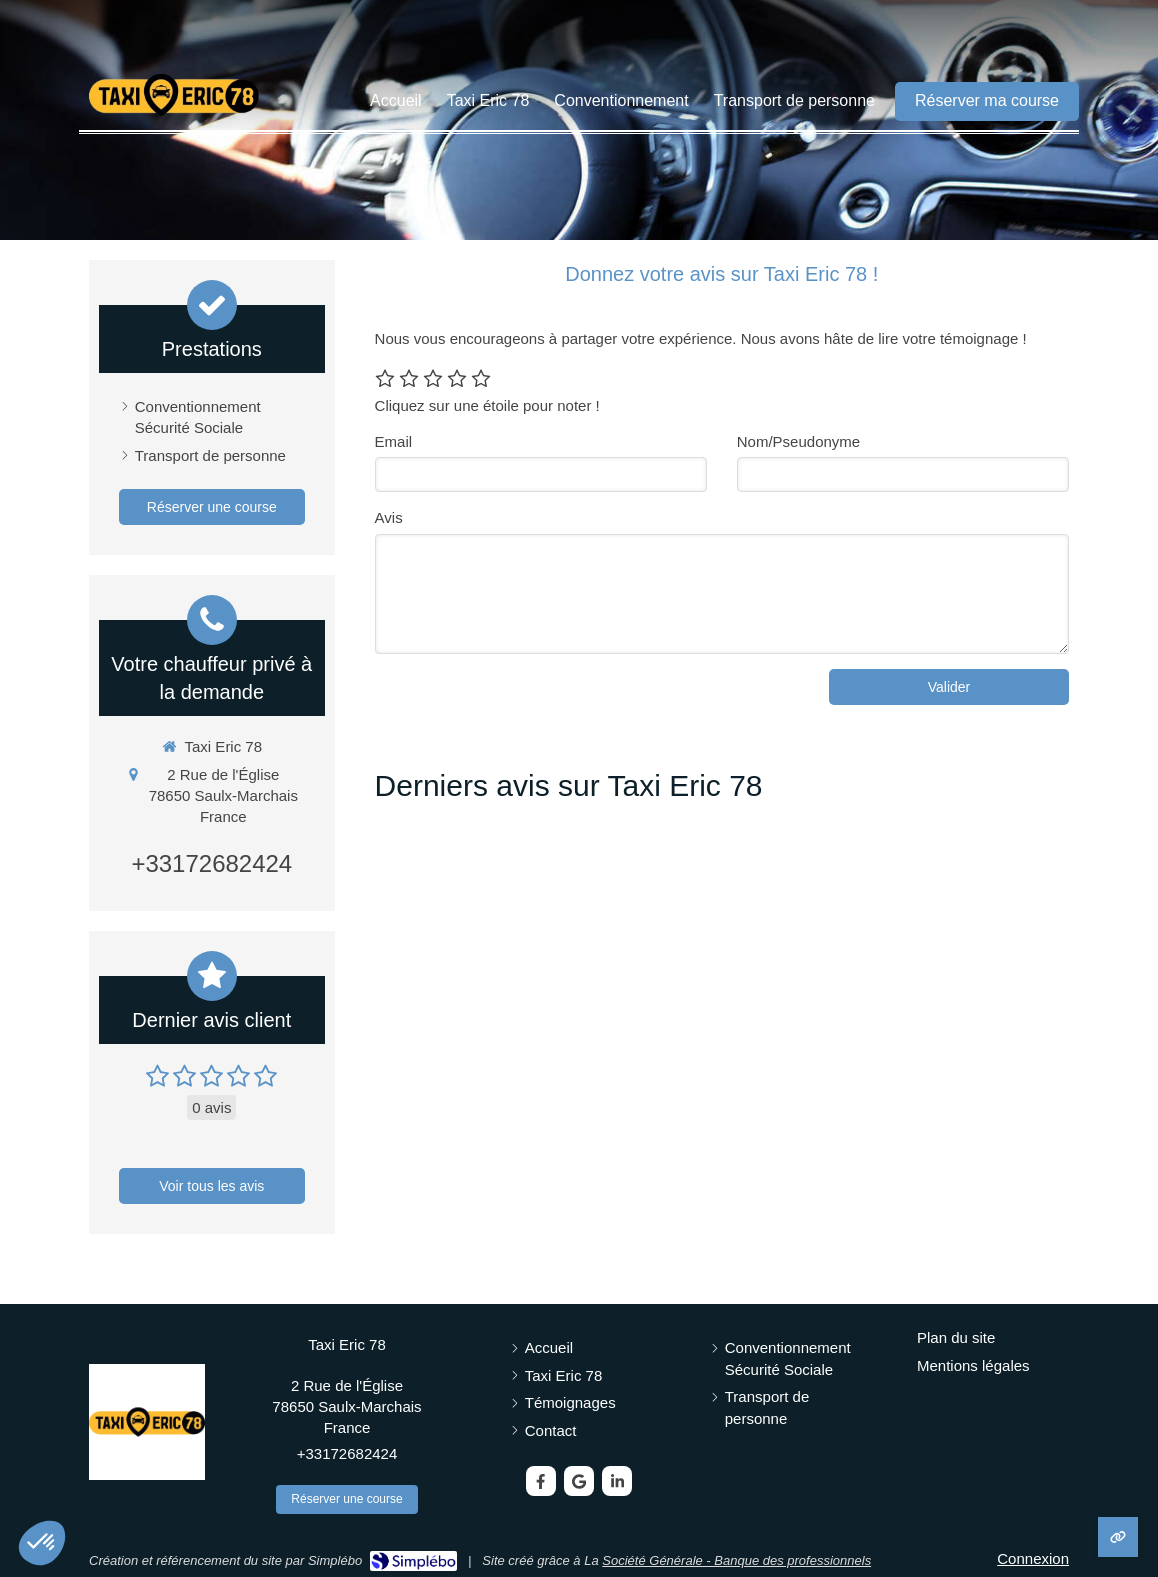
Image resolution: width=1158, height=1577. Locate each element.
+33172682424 (211, 863)
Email (394, 441)
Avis (389, 517)
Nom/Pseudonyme (798, 441)
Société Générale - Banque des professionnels (736, 1560)
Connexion (1033, 1558)
